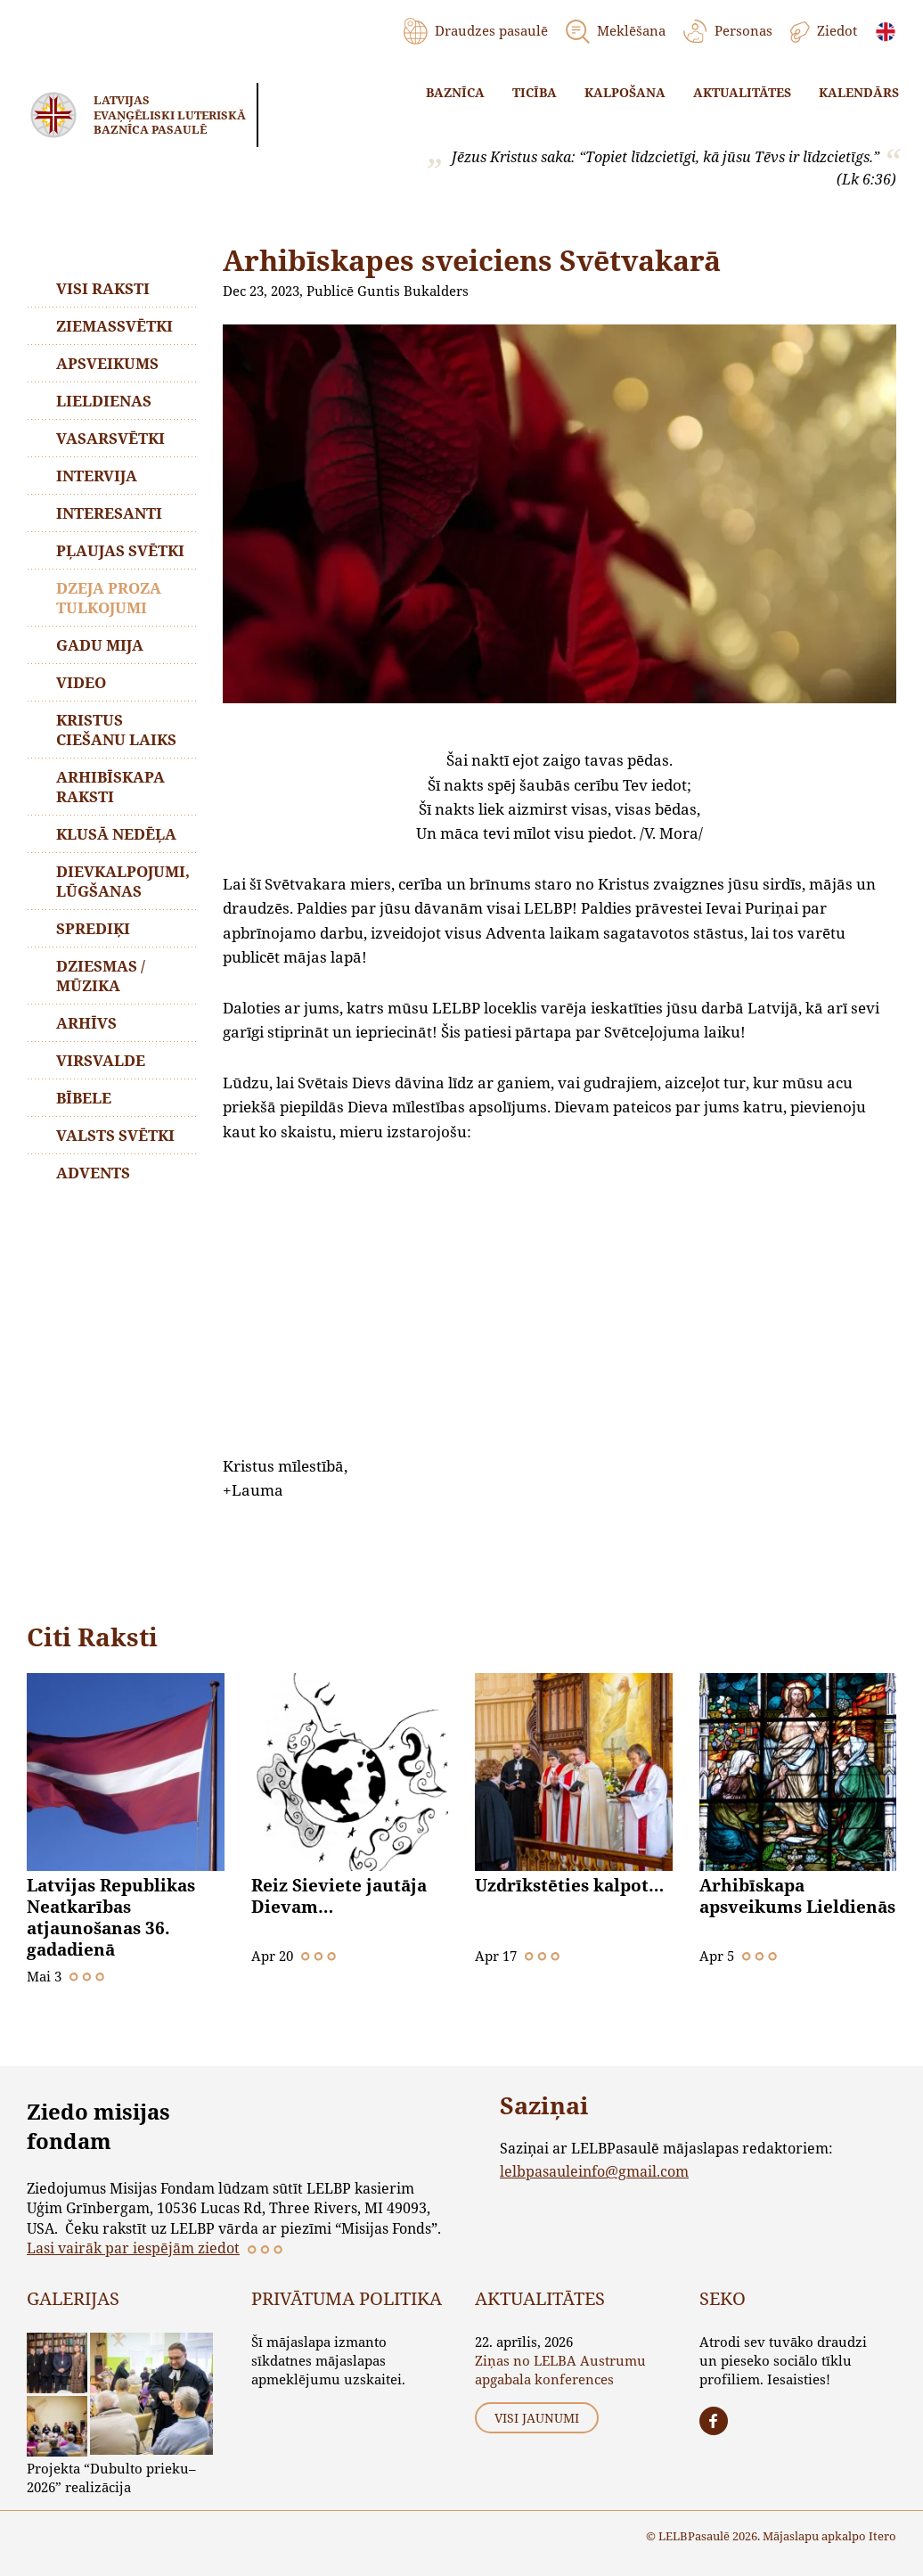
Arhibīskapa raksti (110, 787)
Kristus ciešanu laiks (116, 730)
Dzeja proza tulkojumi (108, 598)
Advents (93, 1172)
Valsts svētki (115, 1135)
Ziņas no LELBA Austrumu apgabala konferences (560, 2369)
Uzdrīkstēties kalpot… (569, 1885)
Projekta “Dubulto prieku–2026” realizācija (111, 2477)
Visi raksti (103, 288)
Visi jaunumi (536, 2417)
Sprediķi (93, 928)
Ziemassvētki (114, 326)
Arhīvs (86, 1023)
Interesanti (109, 513)
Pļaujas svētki (120, 550)
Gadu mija (99, 645)
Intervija (96, 475)
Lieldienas (103, 400)
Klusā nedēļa (116, 834)
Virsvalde (100, 1060)
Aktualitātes (742, 92)
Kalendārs (859, 92)
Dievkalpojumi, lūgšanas (123, 881)
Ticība (534, 92)
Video (81, 682)
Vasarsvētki (110, 438)
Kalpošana (625, 92)
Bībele (83, 1097)
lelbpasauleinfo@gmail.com (594, 2171)
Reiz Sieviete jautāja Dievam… (339, 1896)
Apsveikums (107, 363)
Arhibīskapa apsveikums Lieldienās (797, 1896)
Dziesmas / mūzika (100, 976)
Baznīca (455, 92)
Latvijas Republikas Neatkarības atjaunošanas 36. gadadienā (111, 1917)
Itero (882, 2536)
